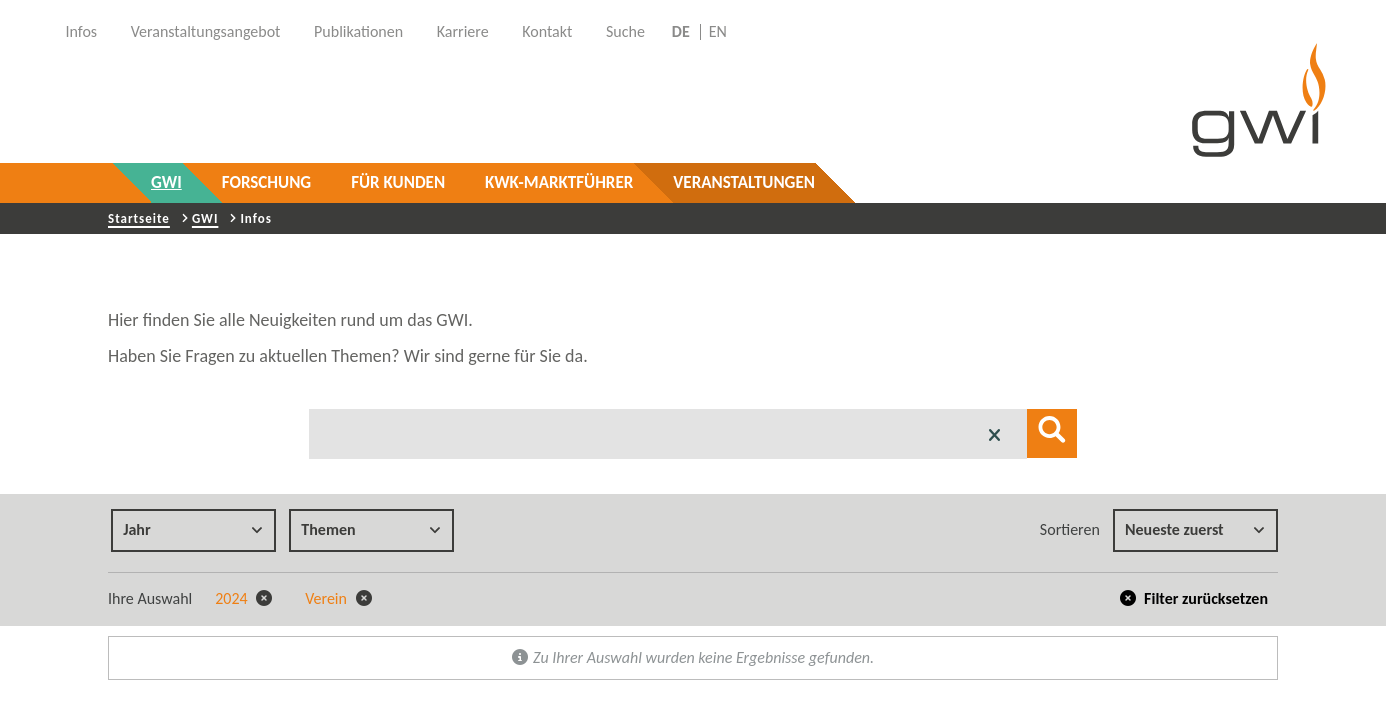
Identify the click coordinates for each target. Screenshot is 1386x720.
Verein (338, 598)
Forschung (266, 182)
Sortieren (1070, 529)
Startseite (139, 218)
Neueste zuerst (1195, 529)
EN (718, 32)
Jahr (193, 529)
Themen (371, 529)
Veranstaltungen (744, 182)
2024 (243, 598)
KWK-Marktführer (559, 182)
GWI (166, 182)
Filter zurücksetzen (1194, 598)
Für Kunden (398, 182)
